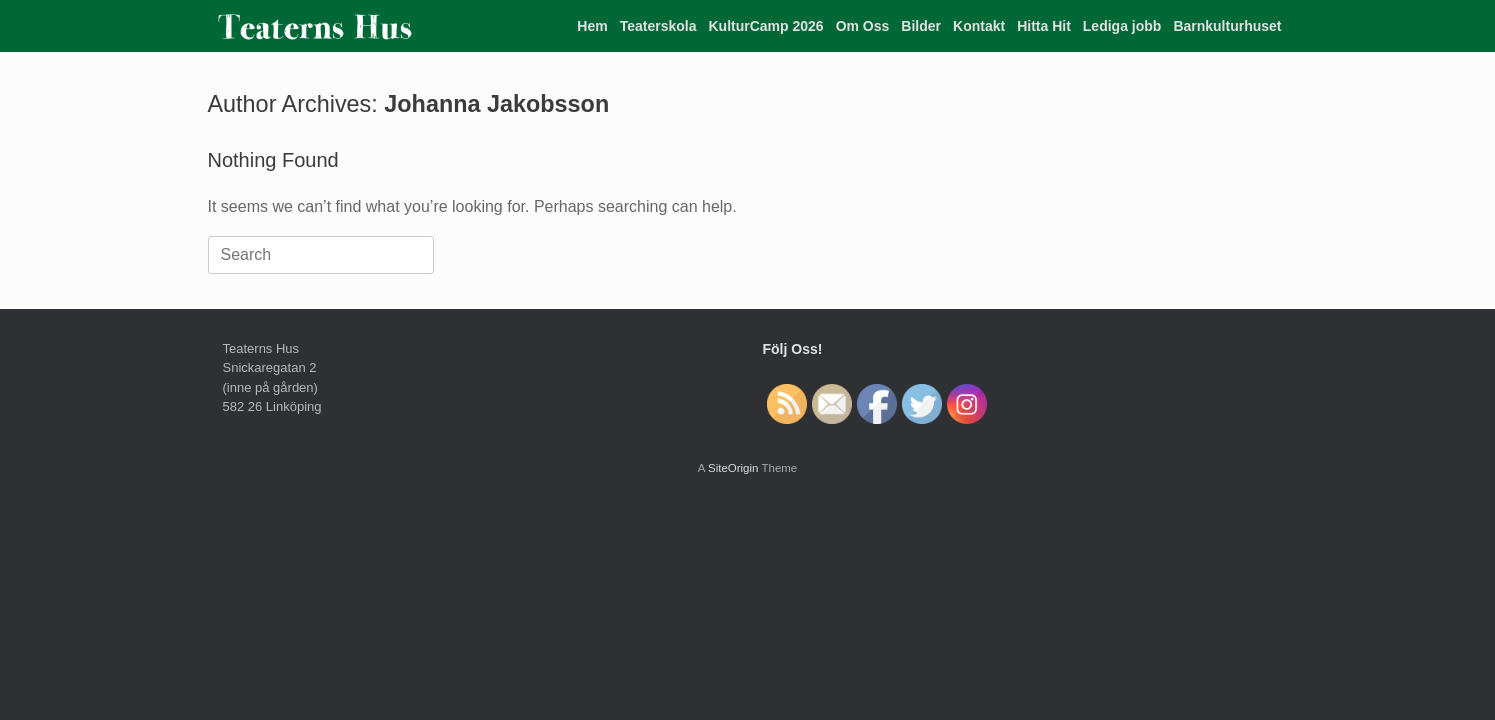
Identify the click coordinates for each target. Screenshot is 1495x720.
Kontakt (979, 26)
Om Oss (863, 26)
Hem (592, 26)
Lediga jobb (1122, 26)
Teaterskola (658, 26)
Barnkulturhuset (1227, 26)
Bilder (921, 26)
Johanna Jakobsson (496, 104)
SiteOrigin (733, 468)
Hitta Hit (1044, 26)
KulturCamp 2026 (765, 26)
